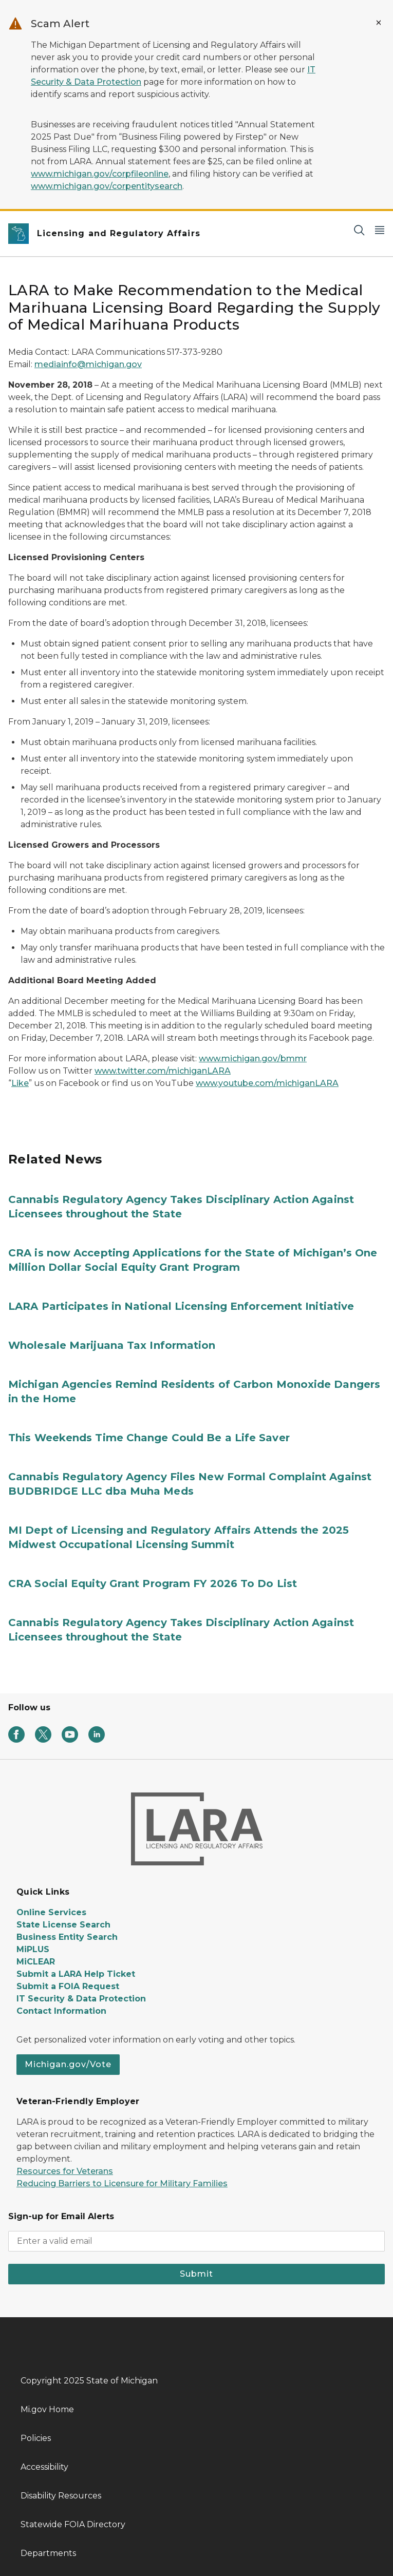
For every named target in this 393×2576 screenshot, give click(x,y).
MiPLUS (32, 1949)
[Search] (359, 229)
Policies (36, 2438)
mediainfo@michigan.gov (88, 364)
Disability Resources (61, 2496)
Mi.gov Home (47, 2409)
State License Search (63, 1925)
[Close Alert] (378, 22)
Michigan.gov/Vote (68, 2064)
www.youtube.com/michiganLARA (267, 1083)
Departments (48, 2553)
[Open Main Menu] (379, 229)
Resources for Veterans (64, 2171)
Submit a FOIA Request (67, 1986)
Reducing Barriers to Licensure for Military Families (122, 2183)
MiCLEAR (35, 1962)
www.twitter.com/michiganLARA (163, 1071)
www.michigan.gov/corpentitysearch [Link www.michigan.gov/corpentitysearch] (106, 186)
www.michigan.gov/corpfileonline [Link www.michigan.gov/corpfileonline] (100, 174)
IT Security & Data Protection (81, 1998)
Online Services (51, 1912)
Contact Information (61, 2011)
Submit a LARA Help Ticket (75, 1974)
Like (20, 1083)
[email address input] (196, 2241)
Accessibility (44, 2467)
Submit (196, 2274)
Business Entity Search (67, 1937)
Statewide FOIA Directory (73, 2524)
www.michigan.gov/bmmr (253, 1058)
